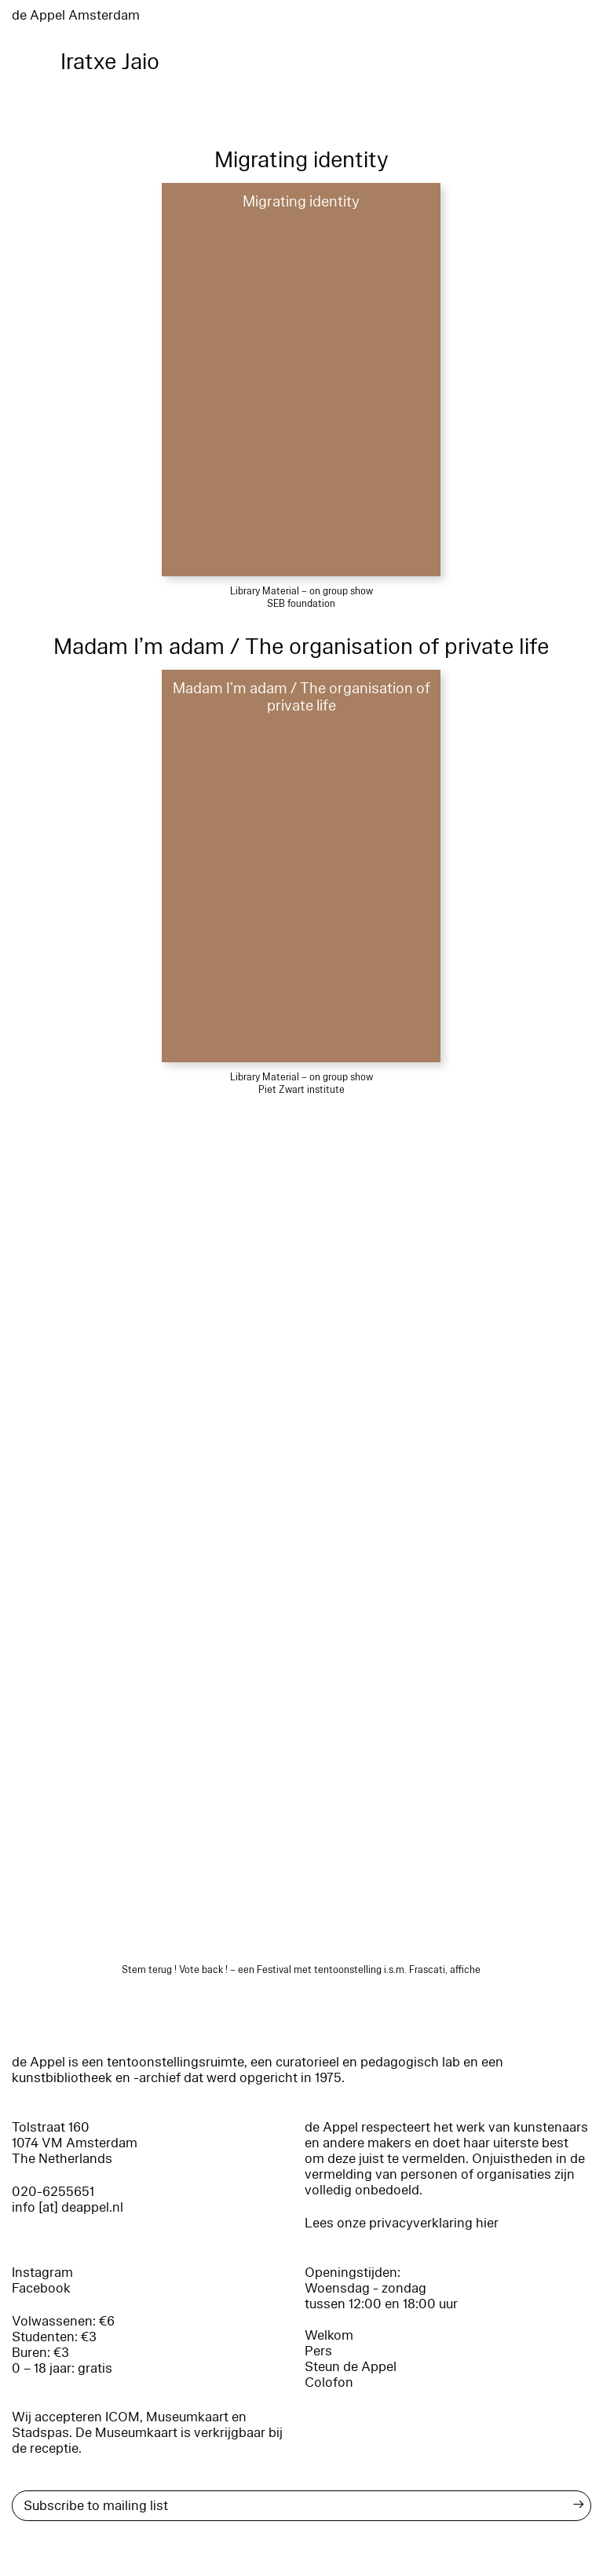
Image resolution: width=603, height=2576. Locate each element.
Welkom (329, 2335)
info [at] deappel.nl (67, 2207)
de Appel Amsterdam (76, 15)
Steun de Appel (351, 2367)
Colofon (329, 2382)
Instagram (42, 2273)
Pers (318, 2351)
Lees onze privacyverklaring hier (402, 2223)
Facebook (41, 2288)
